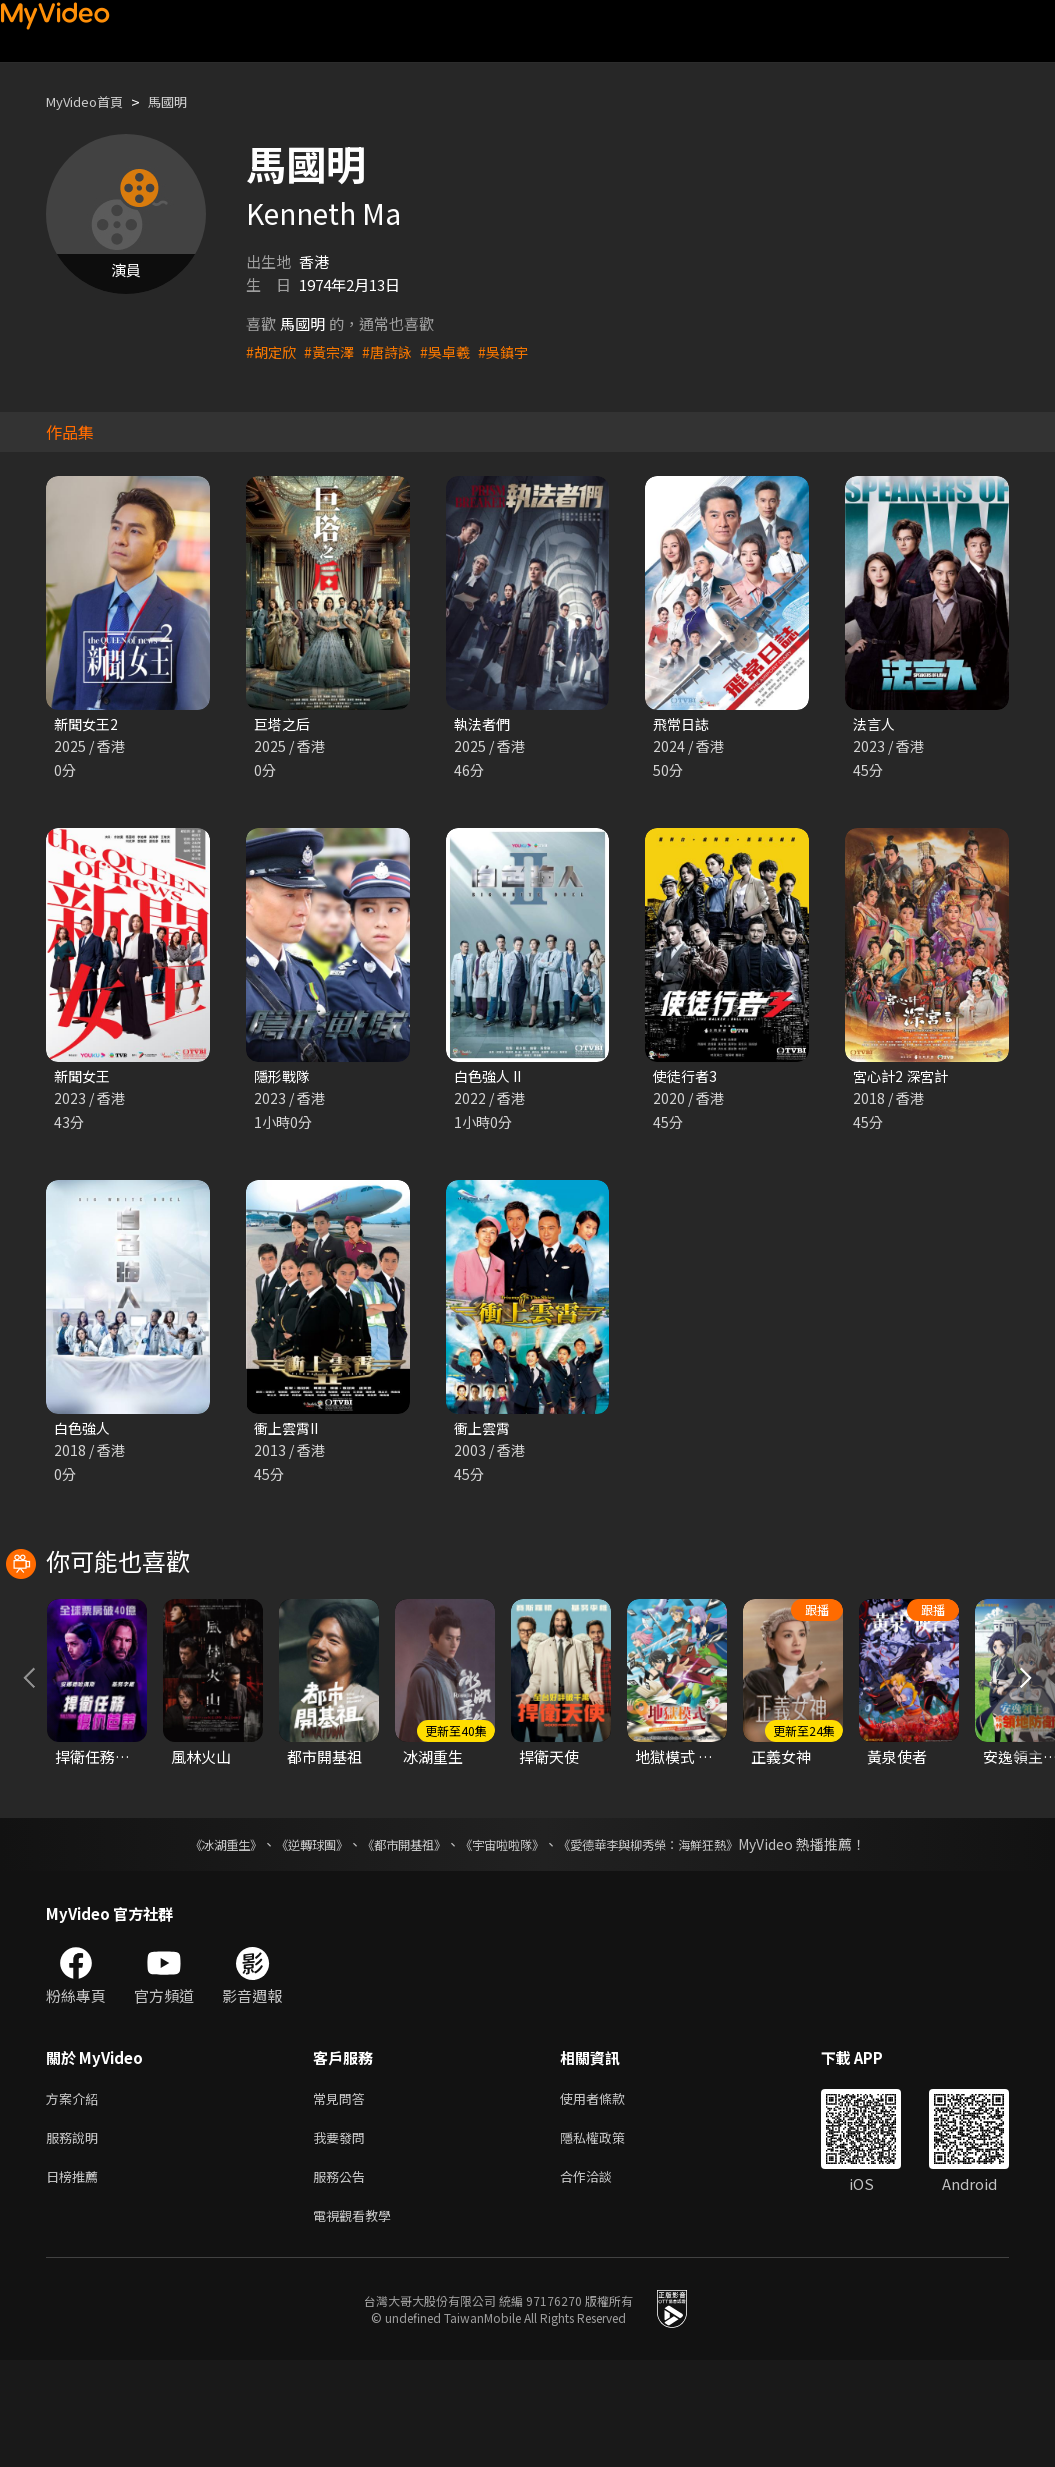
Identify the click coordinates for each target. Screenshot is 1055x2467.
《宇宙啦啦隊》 (506, 1939)
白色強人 (84, 1432)
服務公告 (343, 2278)
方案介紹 (76, 2194)
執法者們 (484, 724)
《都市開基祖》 (394, 1939)
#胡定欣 (272, 351)
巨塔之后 (284, 724)
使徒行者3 (687, 1078)
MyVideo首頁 (91, 101)
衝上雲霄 (484, 1432)
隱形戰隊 (284, 1078)
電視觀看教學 (358, 2320)
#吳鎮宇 (516, 351)
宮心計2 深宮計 (903, 1078)
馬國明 (184, 101)
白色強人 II (490, 1078)
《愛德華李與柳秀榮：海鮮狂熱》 (674, 1939)
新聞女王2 (88, 724)
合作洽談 (602, 2278)
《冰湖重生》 (191, 1939)
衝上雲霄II (289, 1432)
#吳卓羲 (455, 351)
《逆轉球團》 (289, 1939)
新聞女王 (84, 1078)
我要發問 (343, 2236)
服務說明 (76, 2236)
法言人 (875, 724)
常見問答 (343, 2194)
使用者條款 (609, 2194)
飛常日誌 (683, 724)
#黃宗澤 (333, 351)
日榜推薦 (76, 2278)
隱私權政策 (609, 2236)
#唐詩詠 (394, 351)
